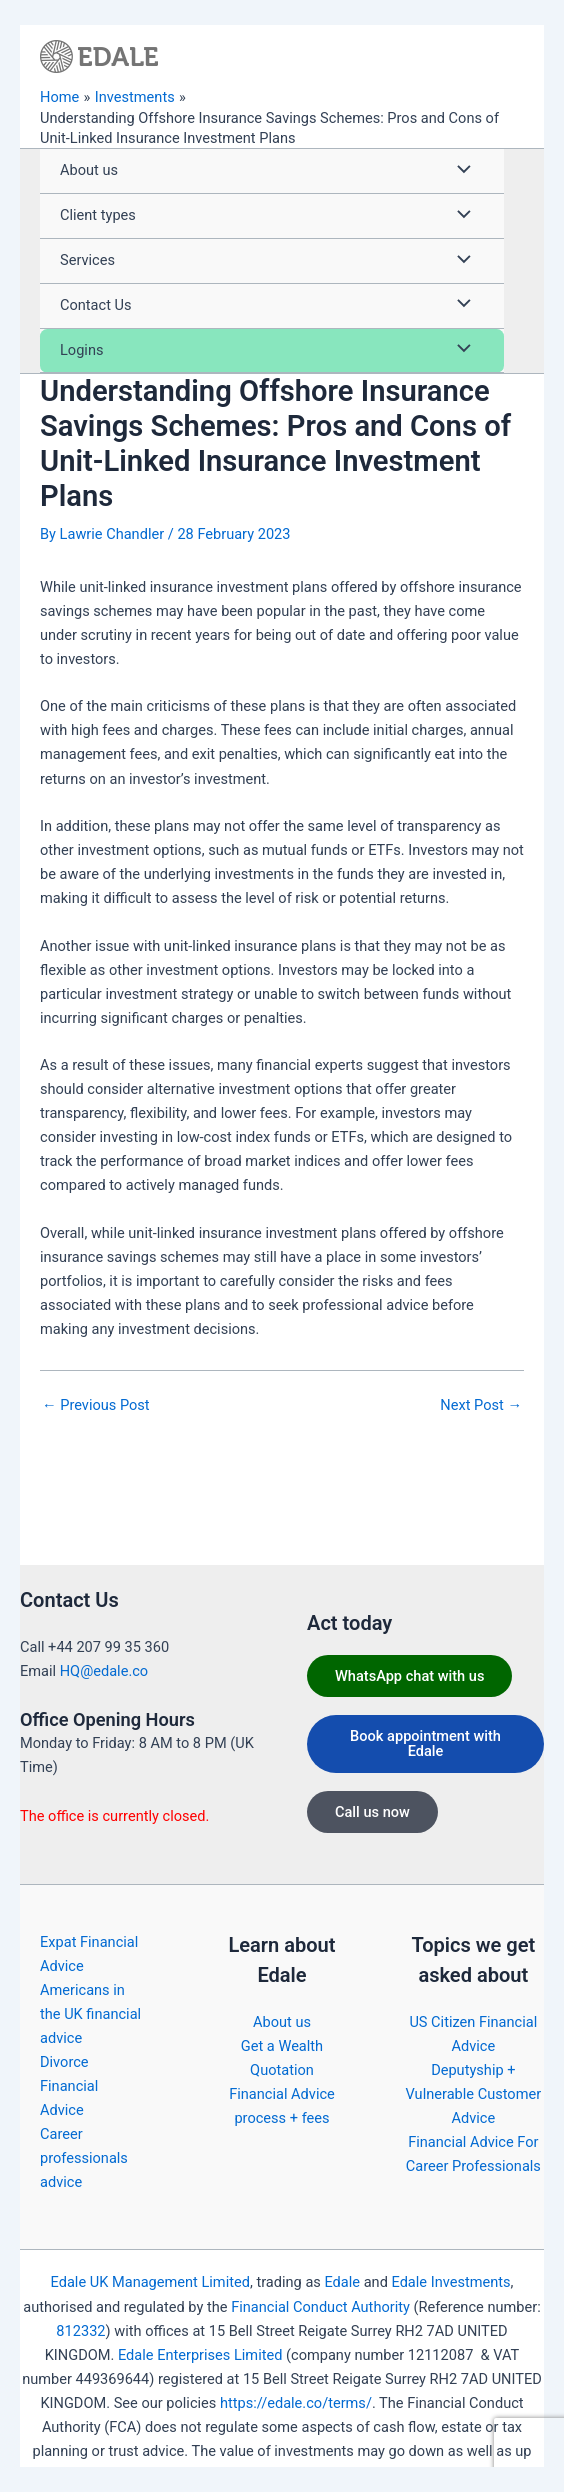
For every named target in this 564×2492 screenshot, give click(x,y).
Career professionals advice (84, 2158)
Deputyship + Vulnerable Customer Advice (474, 2094)
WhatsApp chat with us (409, 1676)
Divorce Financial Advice (69, 2086)
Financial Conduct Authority (320, 2307)
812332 (80, 2331)
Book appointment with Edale (425, 1743)
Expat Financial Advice (89, 1954)
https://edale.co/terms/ (296, 2403)
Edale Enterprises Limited (200, 2355)
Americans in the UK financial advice (90, 2014)
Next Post (481, 1405)
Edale (342, 2282)
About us (282, 2022)
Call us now (372, 1812)
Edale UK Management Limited (150, 2282)
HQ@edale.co (104, 1671)
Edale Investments (450, 2282)
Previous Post (96, 1405)
